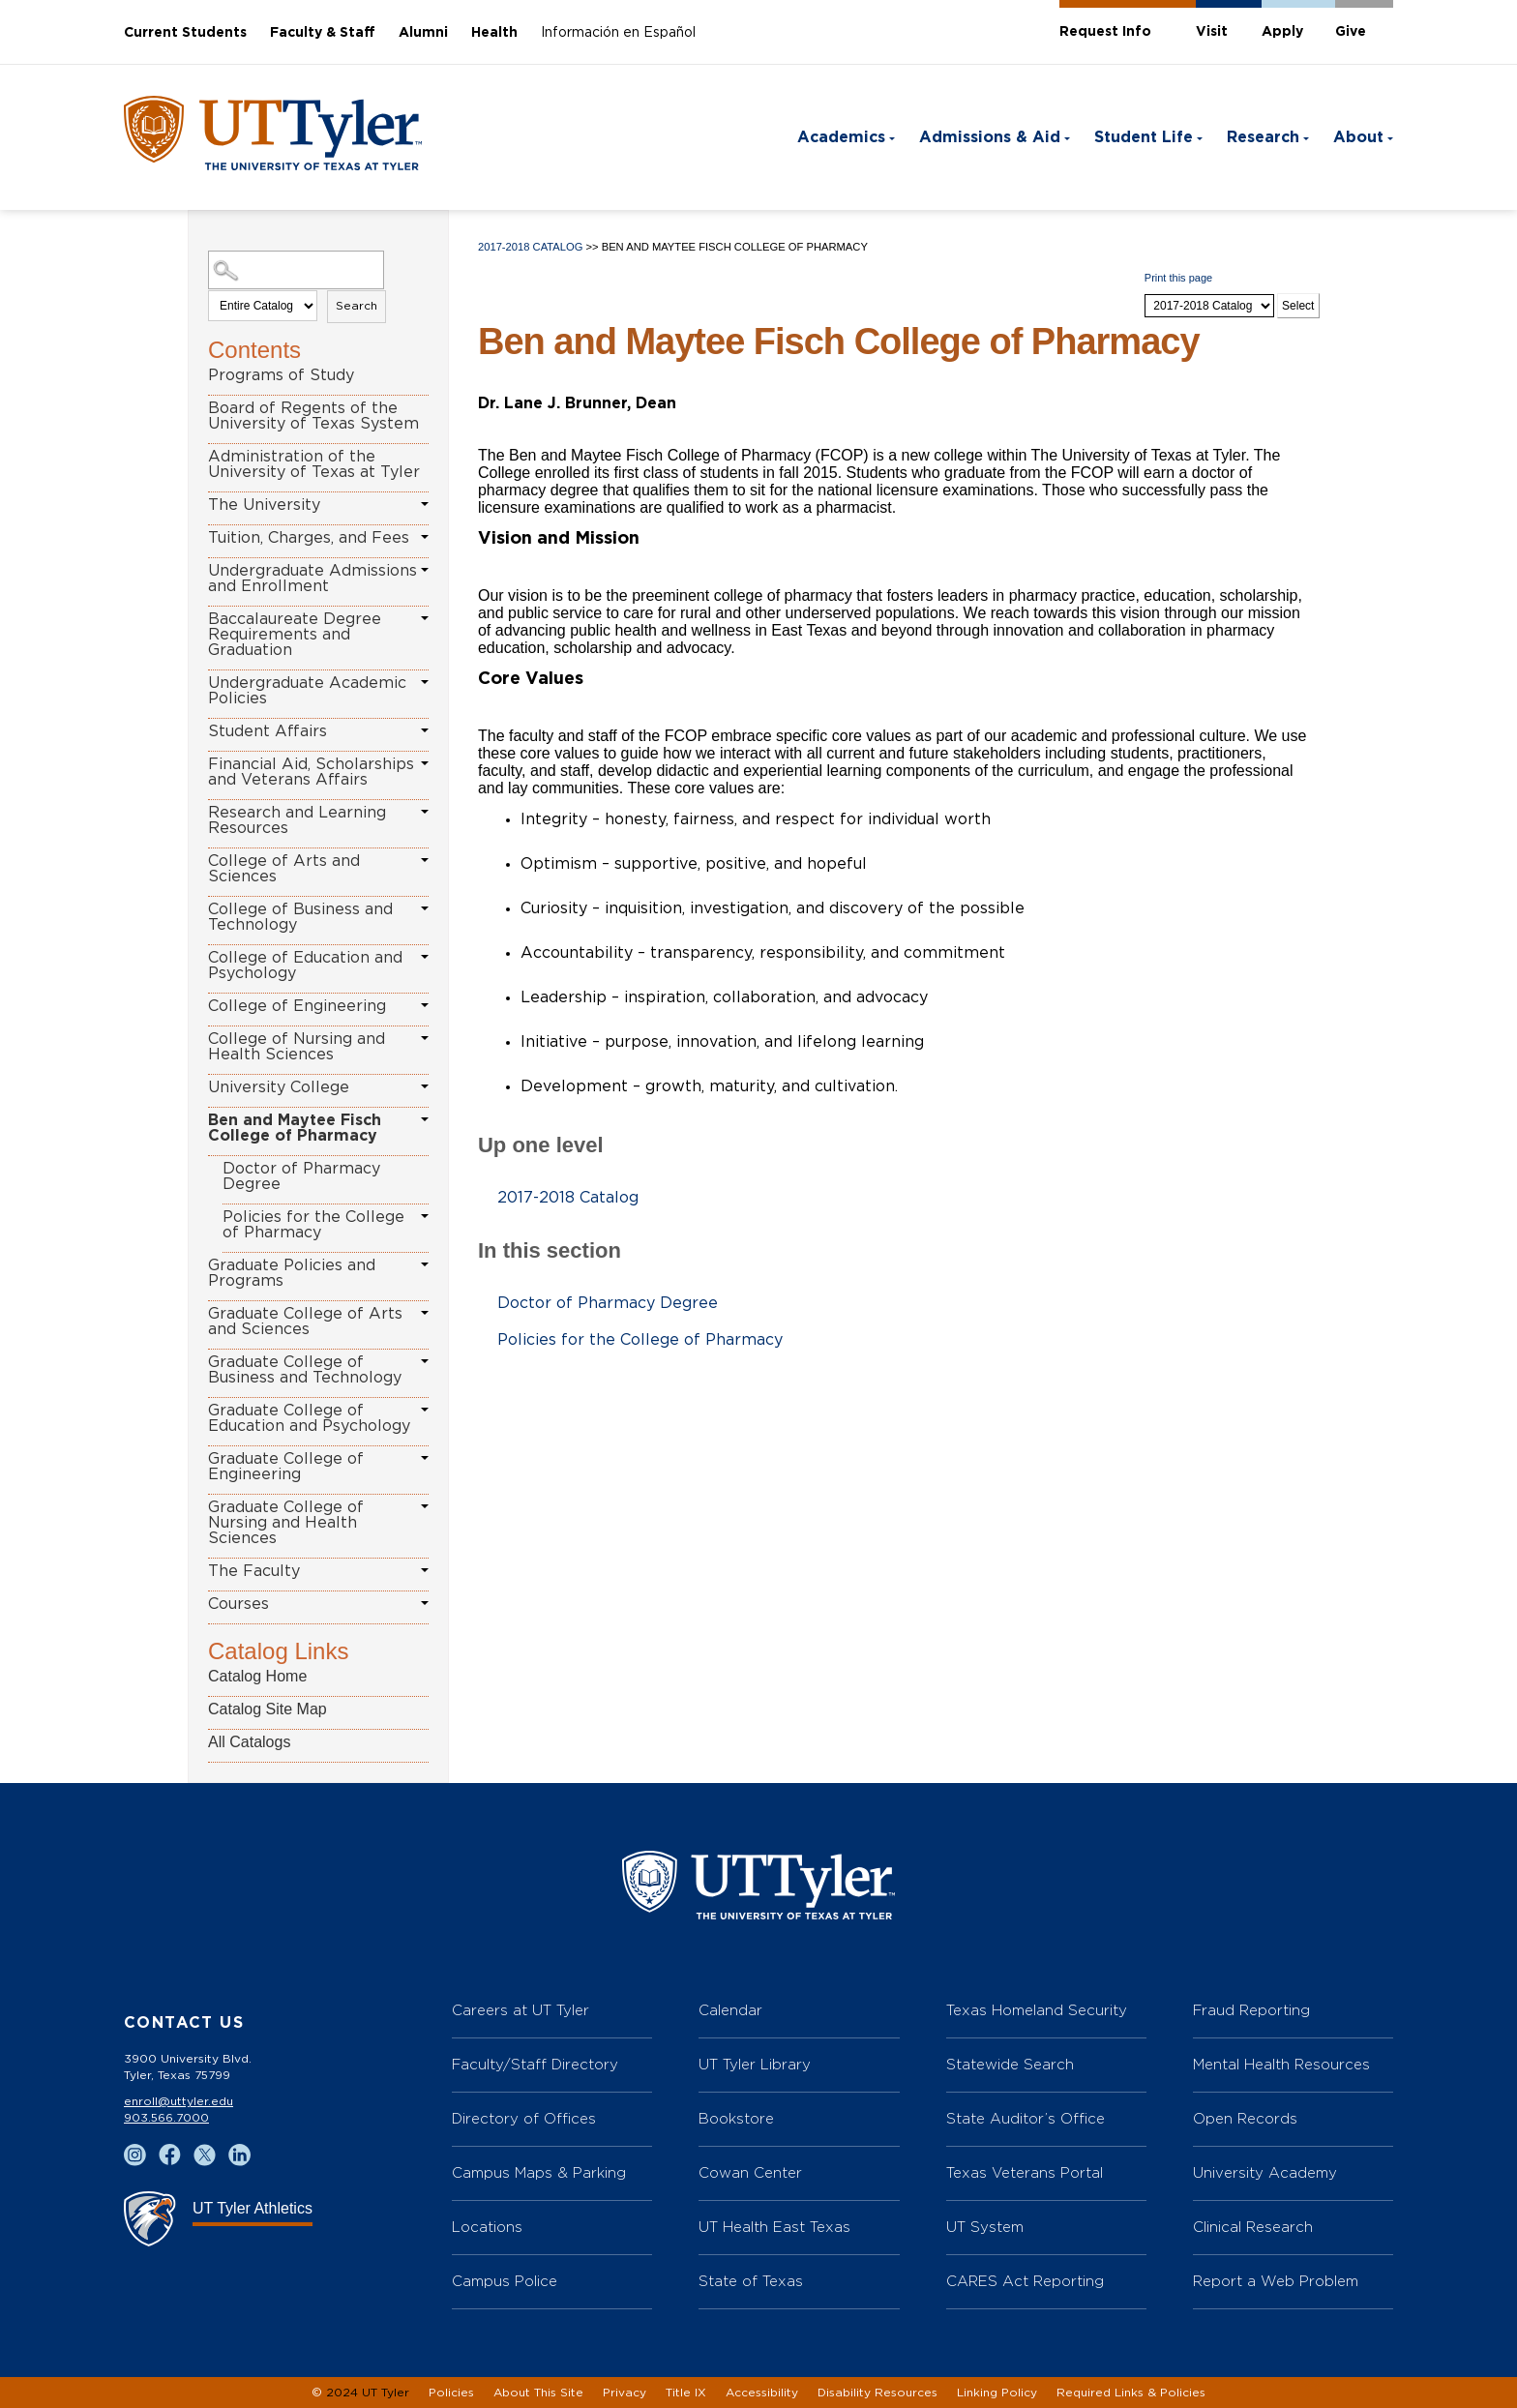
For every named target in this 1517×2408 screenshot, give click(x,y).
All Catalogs (249, 1742)
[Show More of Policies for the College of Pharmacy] (425, 1216)
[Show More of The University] (425, 504)
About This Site (538, 2392)
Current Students (185, 33)
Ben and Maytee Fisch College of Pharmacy (294, 1128)
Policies (451, 2392)
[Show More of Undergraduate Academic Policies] (425, 682)
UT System (985, 2226)
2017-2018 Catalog (530, 247)
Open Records (1245, 2118)
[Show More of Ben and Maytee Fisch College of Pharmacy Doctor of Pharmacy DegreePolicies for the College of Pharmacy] (425, 1119)
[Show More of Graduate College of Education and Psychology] (425, 1410)
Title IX (686, 2392)
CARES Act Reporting (1025, 2281)
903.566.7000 (166, 2118)
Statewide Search (1010, 2064)
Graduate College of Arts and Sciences (305, 1321)
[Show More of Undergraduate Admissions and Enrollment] (425, 570)
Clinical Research (1253, 2226)
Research (1263, 137)
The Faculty (254, 1571)
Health (494, 33)
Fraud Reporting (1251, 2010)
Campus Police (504, 2281)
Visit (1212, 32)
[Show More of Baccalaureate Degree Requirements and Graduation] (425, 618)
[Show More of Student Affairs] (425, 730)
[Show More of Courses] (425, 1603)
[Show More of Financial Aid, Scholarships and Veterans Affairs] (425, 763)
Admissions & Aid (989, 137)
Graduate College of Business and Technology (305, 1369)
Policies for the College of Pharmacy (313, 1224)
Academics (841, 137)
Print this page (1178, 277)
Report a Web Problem (1275, 2281)
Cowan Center (750, 2172)
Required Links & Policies (1130, 2392)
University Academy (1265, 2172)
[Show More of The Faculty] (425, 1570)
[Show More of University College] (425, 1086)
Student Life (1143, 137)
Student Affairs (267, 731)
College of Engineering (297, 1006)
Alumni (423, 33)
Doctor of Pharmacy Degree (301, 1176)
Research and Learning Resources (297, 820)
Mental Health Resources (1281, 2064)
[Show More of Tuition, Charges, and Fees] (425, 537)
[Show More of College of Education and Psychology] (425, 957)
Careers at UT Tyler (520, 2010)
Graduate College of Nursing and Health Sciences (286, 1523)
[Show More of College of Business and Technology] (425, 908)
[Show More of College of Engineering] (425, 1005)
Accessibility (762, 2392)
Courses (238, 1604)
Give (1350, 32)
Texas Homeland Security (1036, 2010)
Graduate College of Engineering (286, 1466)
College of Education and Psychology (305, 965)
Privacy (624, 2392)
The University (264, 505)
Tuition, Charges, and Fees (308, 538)
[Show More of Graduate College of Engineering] (425, 1458)
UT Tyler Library (755, 2064)
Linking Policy (997, 2392)
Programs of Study (281, 375)
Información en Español (618, 33)
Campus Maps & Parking (539, 2172)
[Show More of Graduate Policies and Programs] (425, 1264)
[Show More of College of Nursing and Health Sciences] (425, 1038)
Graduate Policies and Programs (291, 1273)
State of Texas (751, 2281)
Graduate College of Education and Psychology (309, 1418)
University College (278, 1087)
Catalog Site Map (267, 1709)
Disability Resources (877, 2392)
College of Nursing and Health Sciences (296, 1046)
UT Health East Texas (774, 2226)
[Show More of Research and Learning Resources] (425, 812)
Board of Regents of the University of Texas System (313, 416)
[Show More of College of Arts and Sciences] (425, 860)
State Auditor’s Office (1025, 2118)
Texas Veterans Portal (1024, 2172)
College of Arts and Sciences (284, 868)
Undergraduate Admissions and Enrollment (312, 578)
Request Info (1105, 32)
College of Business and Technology (300, 917)
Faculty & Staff (322, 33)
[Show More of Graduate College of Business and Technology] (425, 1361)
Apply (1282, 32)
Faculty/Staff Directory (535, 2064)
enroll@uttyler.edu (178, 2101)
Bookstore (736, 2118)
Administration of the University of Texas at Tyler (314, 464)
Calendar (730, 2010)
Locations (487, 2226)
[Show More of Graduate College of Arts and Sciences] (425, 1313)
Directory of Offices (524, 2118)
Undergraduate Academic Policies (307, 690)
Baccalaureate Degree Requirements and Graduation (294, 634)
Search (356, 306)
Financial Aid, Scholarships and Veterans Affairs (311, 772)
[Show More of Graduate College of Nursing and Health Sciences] (425, 1506)
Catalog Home (257, 1676)
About (1358, 137)
